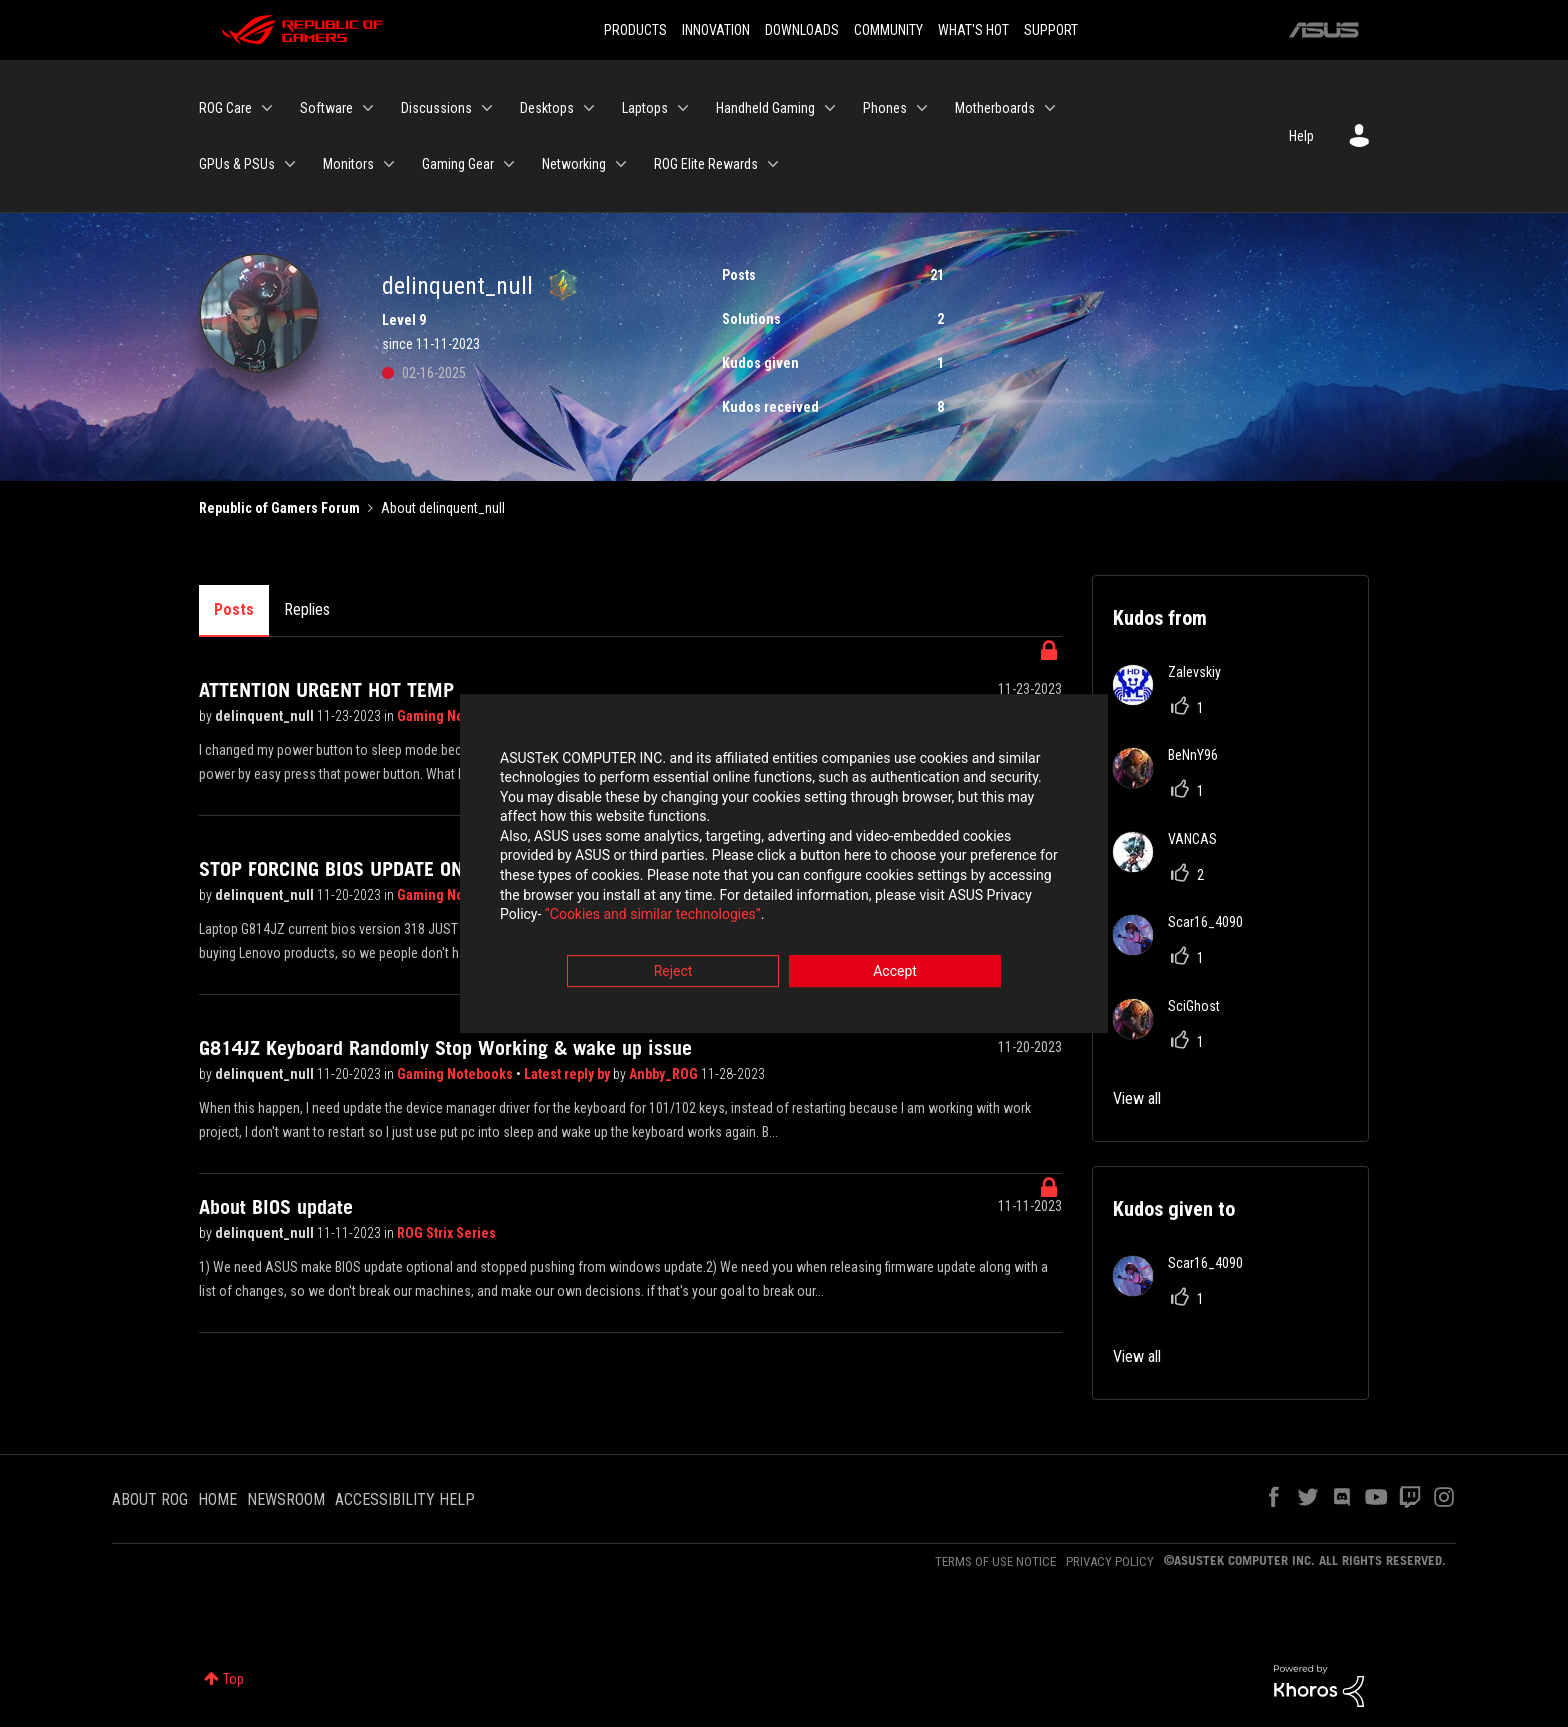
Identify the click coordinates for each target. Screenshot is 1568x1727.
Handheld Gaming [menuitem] (765, 108)
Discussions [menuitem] (436, 108)
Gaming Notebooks (456, 716)
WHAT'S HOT (973, 30)
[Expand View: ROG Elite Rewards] (773, 164)
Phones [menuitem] (885, 108)
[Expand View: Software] (368, 108)
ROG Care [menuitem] (225, 108)
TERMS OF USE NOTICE (995, 1561)
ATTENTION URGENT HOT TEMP (326, 690)
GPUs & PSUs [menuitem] (237, 164)
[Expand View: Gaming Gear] (509, 164)
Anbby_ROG (665, 1074)
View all (1137, 1098)
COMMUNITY (888, 30)
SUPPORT (1051, 30)
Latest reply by (568, 1074)
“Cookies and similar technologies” (653, 918)
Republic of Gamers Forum (279, 508)
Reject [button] (673, 974)
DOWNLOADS (802, 30)
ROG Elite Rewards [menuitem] (706, 164)
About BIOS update (276, 1207)
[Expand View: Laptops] (683, 108)
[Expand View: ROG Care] (267, 108)
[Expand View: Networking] (621, 164)
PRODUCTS (635, 30)
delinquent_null (266, 716)
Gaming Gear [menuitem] (458, 164)
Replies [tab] (307, 609)
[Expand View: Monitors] (389, 164)
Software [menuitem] (326, 108)
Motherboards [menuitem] (995, 108)
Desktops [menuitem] (547, 108)
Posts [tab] (234, 609)
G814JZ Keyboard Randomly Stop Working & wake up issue (445, 1048)
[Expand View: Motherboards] (1050, 108)
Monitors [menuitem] (348, 164)
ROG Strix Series (446, 1233)
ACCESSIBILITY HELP (405, 1499)
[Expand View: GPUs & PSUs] (290, 164)
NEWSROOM (286, 1499)
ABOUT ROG (150, 1499)
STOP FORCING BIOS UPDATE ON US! (348, 869)
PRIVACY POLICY (1110, 1561)
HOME (217, 1499)
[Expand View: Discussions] (487, 108)
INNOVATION (716, 30)
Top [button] (233, 1679)
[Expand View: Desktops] (589, 108)
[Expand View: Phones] (922, 108)
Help (1301, 136)
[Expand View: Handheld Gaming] (830, 108)
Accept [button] (895, 974)
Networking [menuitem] (574, 164)
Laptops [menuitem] (645, 108)
